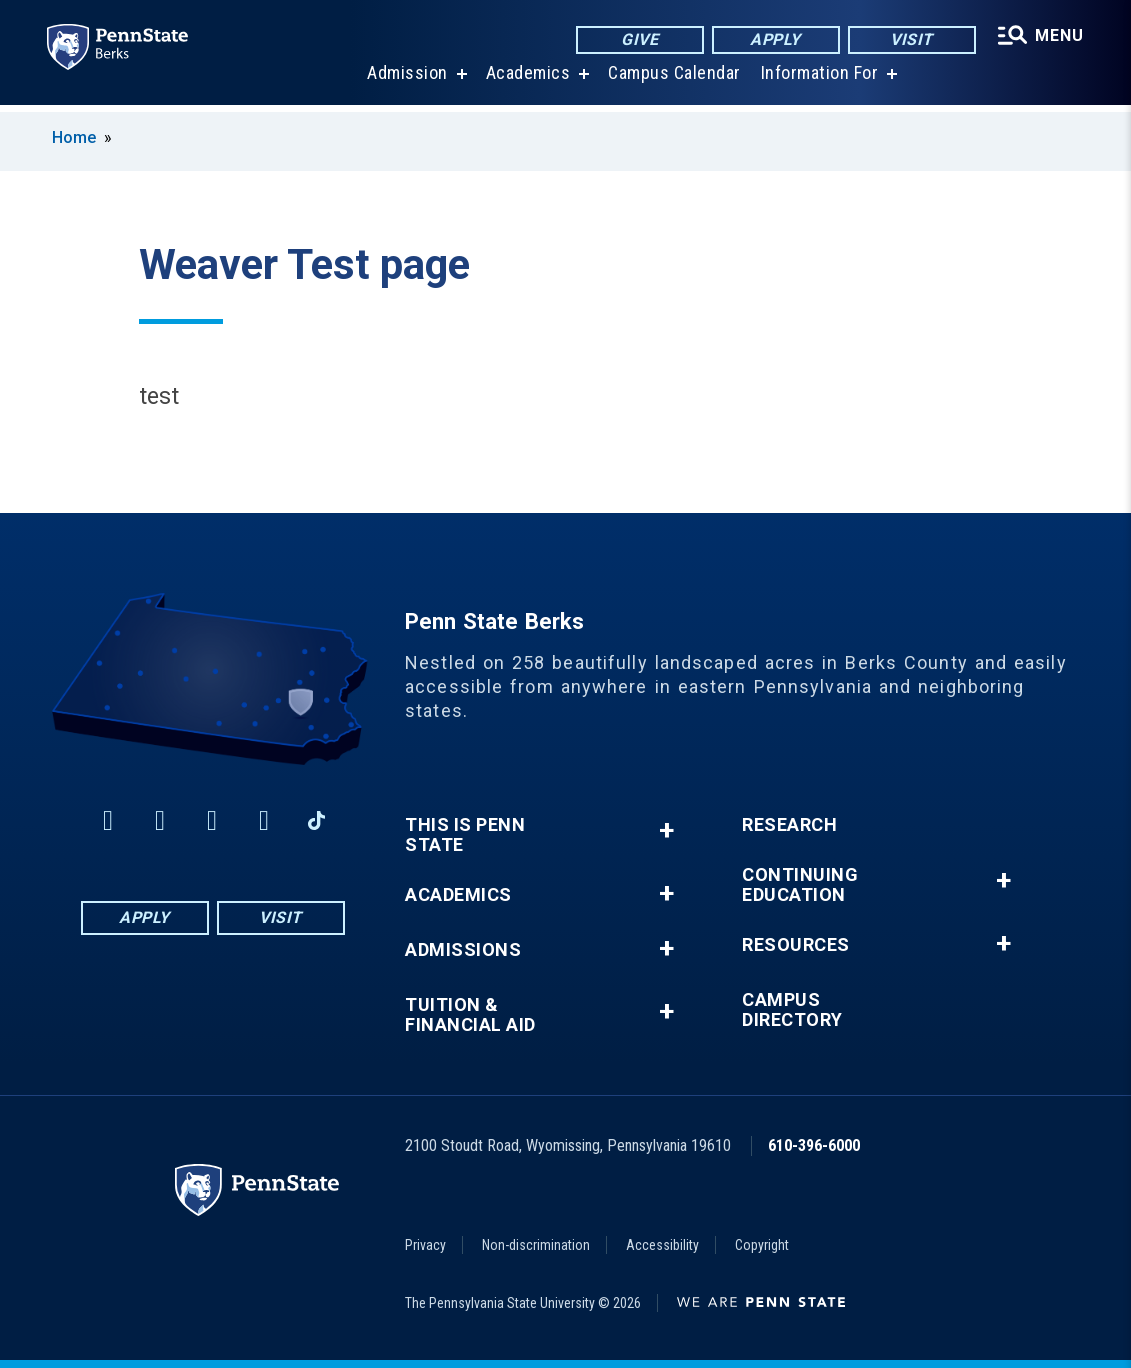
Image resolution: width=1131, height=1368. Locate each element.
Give (638, 39)
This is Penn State (465, 835)
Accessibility (662, 1245)
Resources (796, 945)
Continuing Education (800, 885)
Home (74, 137)
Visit (910, 39)
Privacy (425, 1245)
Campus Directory (792, 1010)
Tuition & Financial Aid (470, 1015)
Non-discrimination (536, 1245)
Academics (527, 79)
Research (789, 825)
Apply (774, 39)
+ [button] (666, 830)
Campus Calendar (673, 79)
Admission (406, 79)
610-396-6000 (814, 1145)
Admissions (463, 950)
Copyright (762, 1245)
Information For (819, 79)
